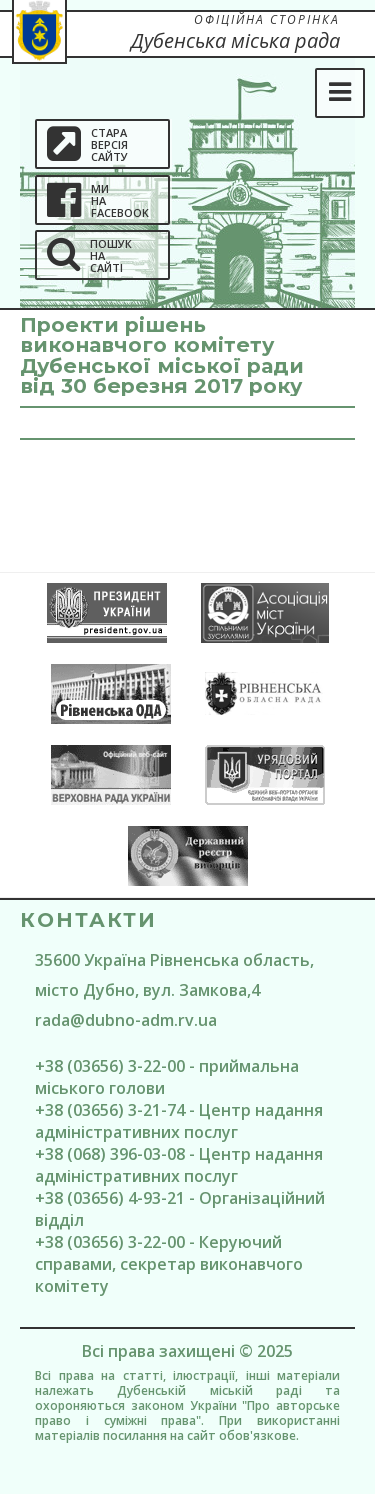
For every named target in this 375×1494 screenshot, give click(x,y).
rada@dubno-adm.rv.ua (126, 1020)
